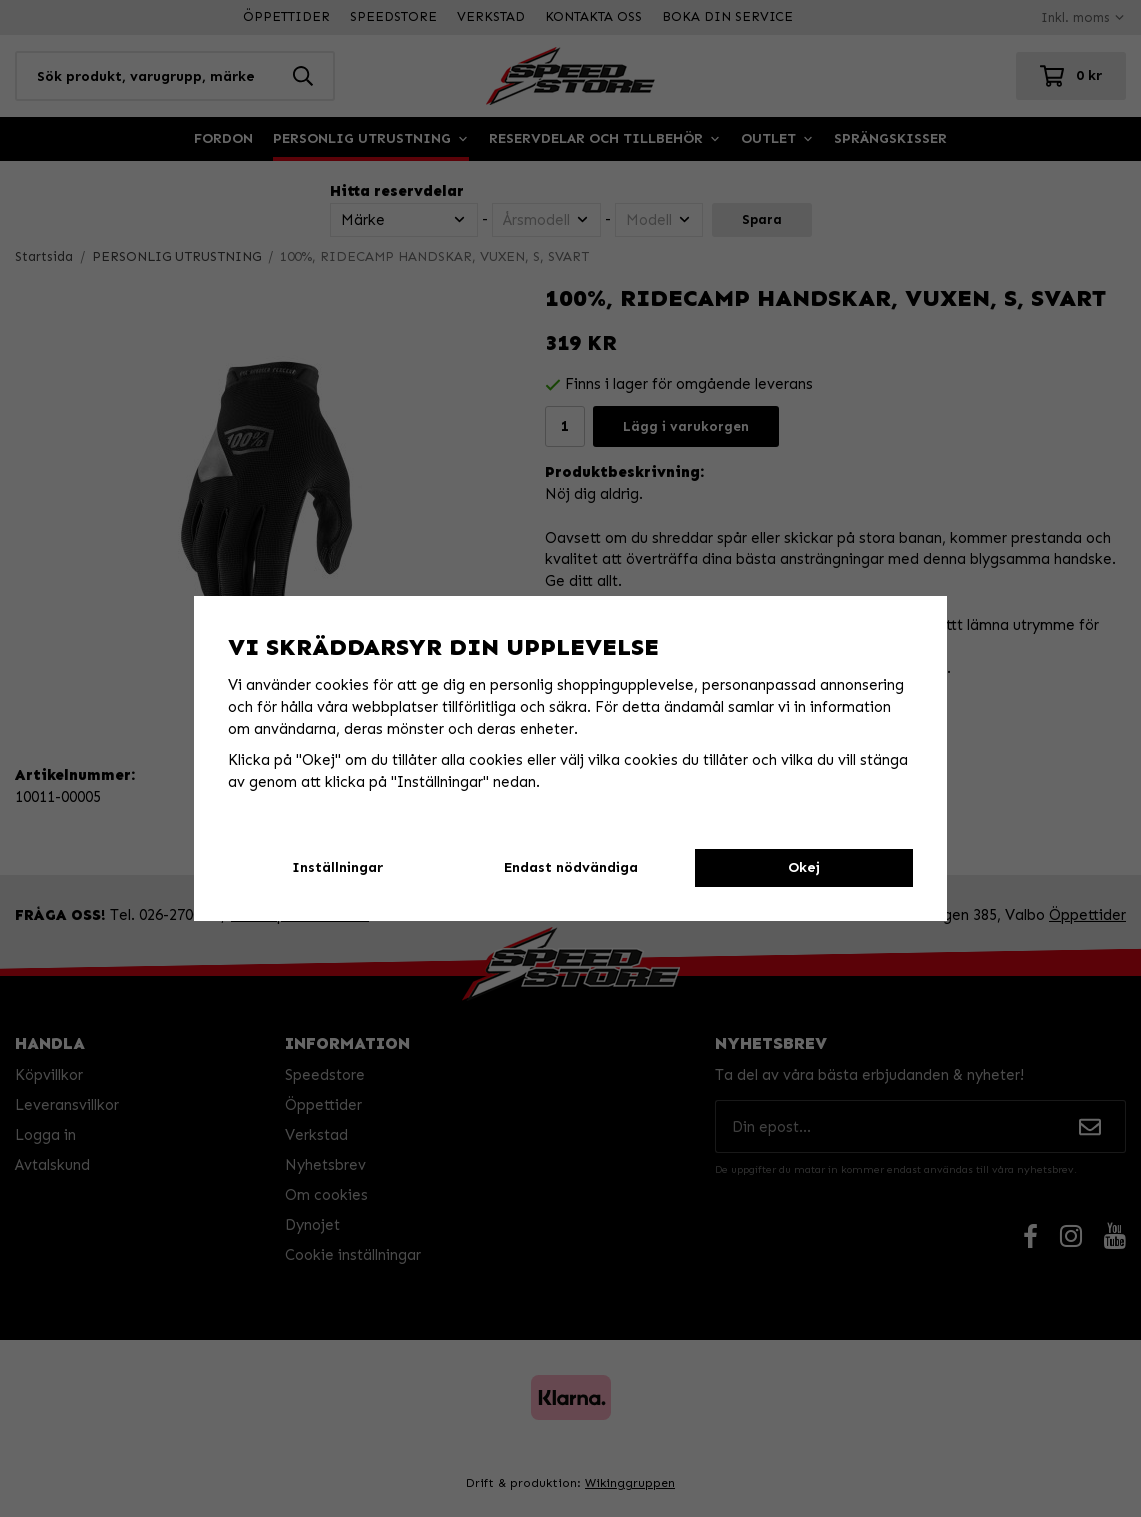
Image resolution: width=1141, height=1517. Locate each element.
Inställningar (337, 867)
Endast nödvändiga (571, 867)
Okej (804, 867)
